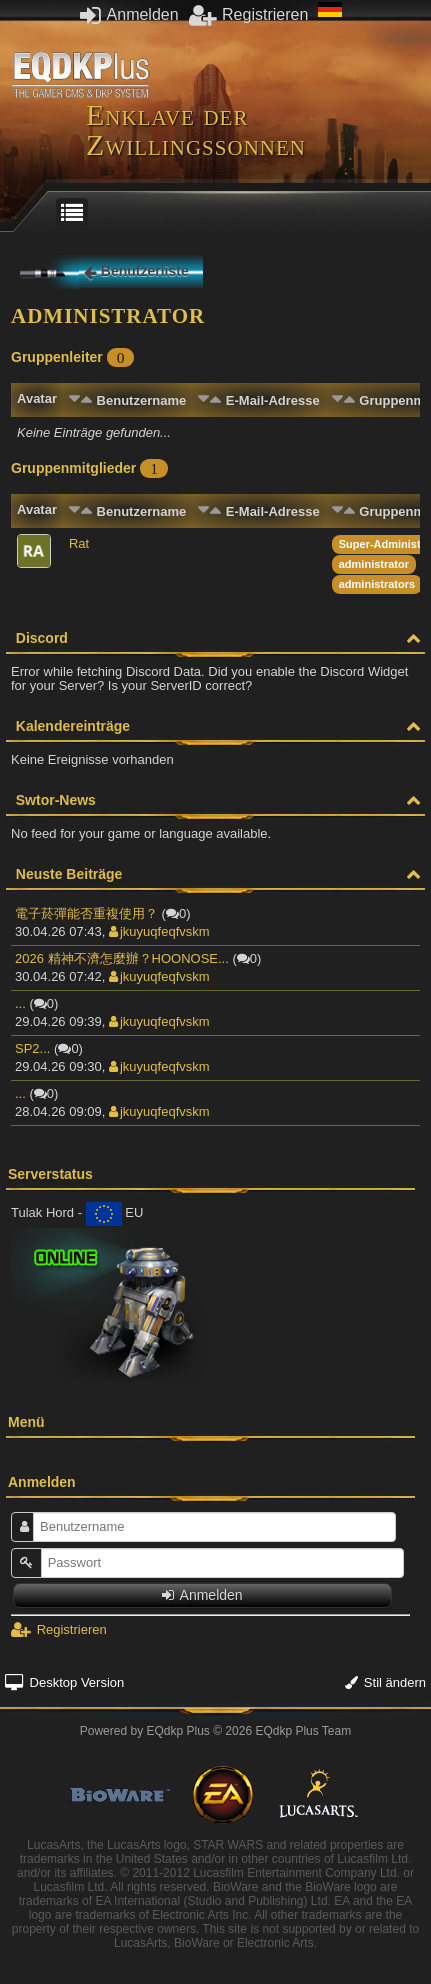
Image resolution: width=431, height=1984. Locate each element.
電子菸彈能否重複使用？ (86, 913)
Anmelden (129, 14)
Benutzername (142, 400)
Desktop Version (64, 1682)
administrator (374, 564)
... (20, 1003)
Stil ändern (385, 1682)
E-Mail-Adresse (273, 400)
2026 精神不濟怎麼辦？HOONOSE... (122, 958)
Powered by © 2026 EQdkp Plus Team (215, 1731)
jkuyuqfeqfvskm (159, 931)
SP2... (32, 1048)
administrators (377, 584)
